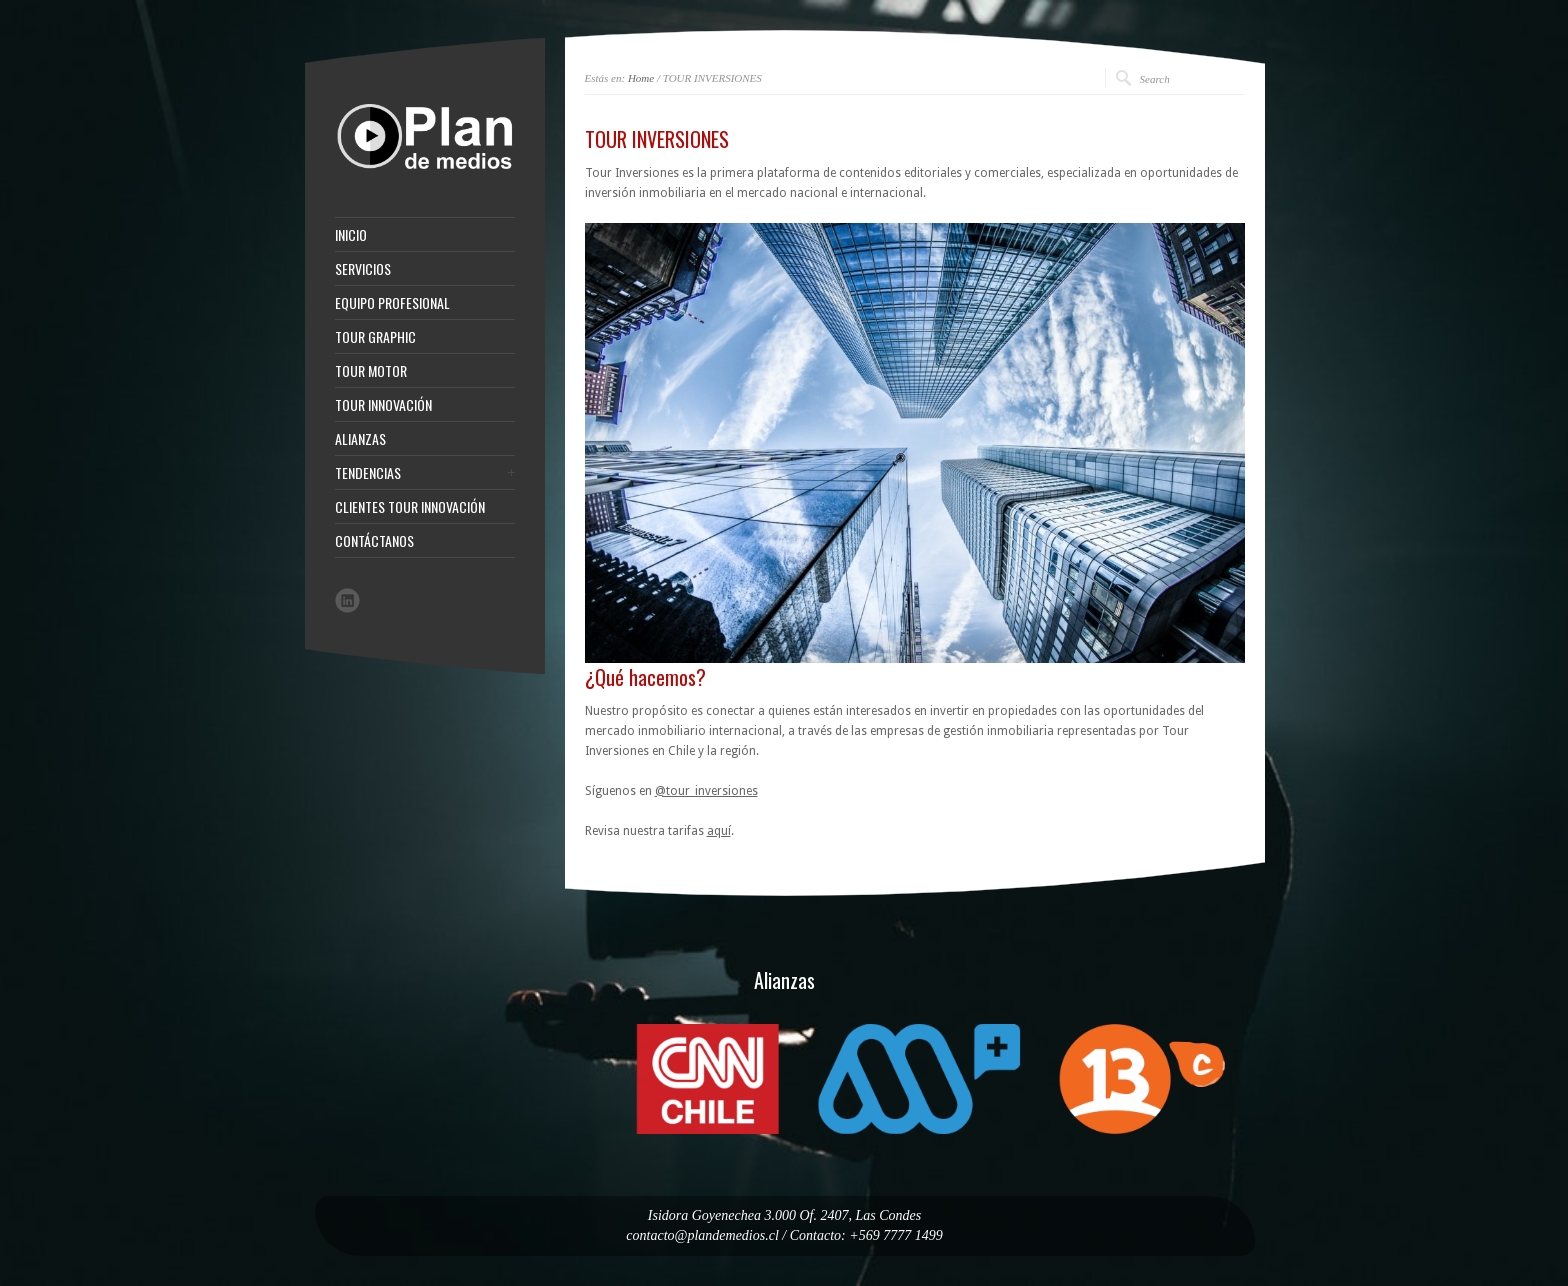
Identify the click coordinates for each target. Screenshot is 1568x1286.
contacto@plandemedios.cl (702, 1235)
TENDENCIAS (368, 473)
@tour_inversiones (706, 791)
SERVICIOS (363, 269)
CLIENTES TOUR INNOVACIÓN (410, 507)
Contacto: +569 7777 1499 (866, 1235)
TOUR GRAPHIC (375, 337)
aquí (719, 831)
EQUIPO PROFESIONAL (392, 303)
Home (641, 78)
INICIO (351, 235)
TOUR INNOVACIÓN (383, 405)
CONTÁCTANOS (374, 541)
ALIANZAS (360, 439)
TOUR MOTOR (371, 371)
